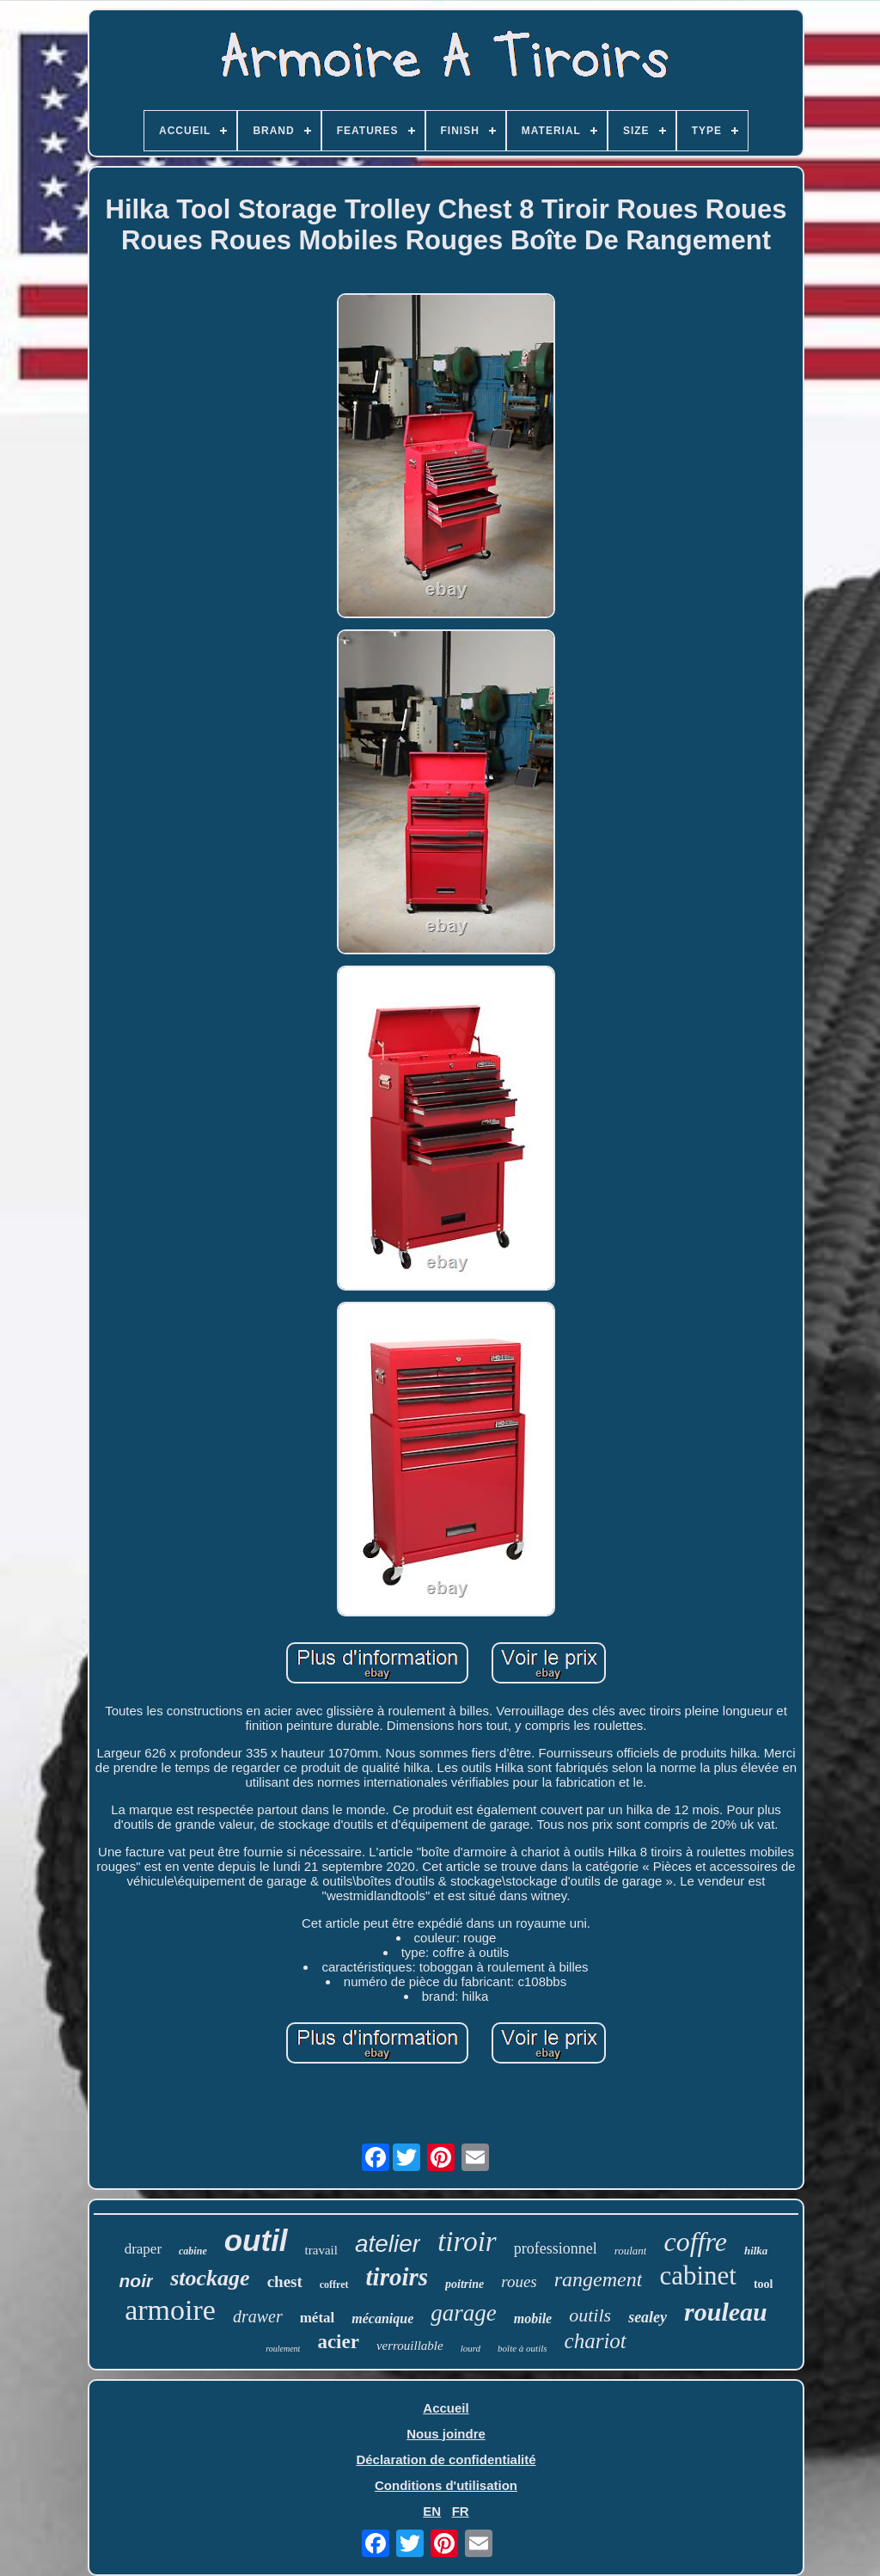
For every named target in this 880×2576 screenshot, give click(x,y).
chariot (595, 2340)
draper (143, 2249)
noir (136, 2281)
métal (317, 2317)
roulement (283, 2348)
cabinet (697, 2275)
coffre (694, 2241)
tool (763, 2284)
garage (464, 2313)
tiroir (466, 2241)
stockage (209, 2278)
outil (256, 2240)
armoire (170, 2310)
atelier (387, 2243)
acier (338, 2341)
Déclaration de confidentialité (445, 2459)
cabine (193, 2251)
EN (432, 2511)
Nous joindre (446, 2433)
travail (321, 2250)
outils (590, 2315)
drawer (258, 2316)
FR (460, 2511)
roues (519, 2281)
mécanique (382, 2318)
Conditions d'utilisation (446, 2485)
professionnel (555, 2248)
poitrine (464, 2284)
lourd (470, 2348)
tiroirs (397, 2277)
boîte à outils (522, 2348)
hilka (755, 2250)
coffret (334, 2285)
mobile (533, 2318)
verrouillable (409, 2345)
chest (284, 2281)
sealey (647, 2317)
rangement (598, 2279)
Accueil (445, 2408)
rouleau (725, 2311)
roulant (630, 2250)
